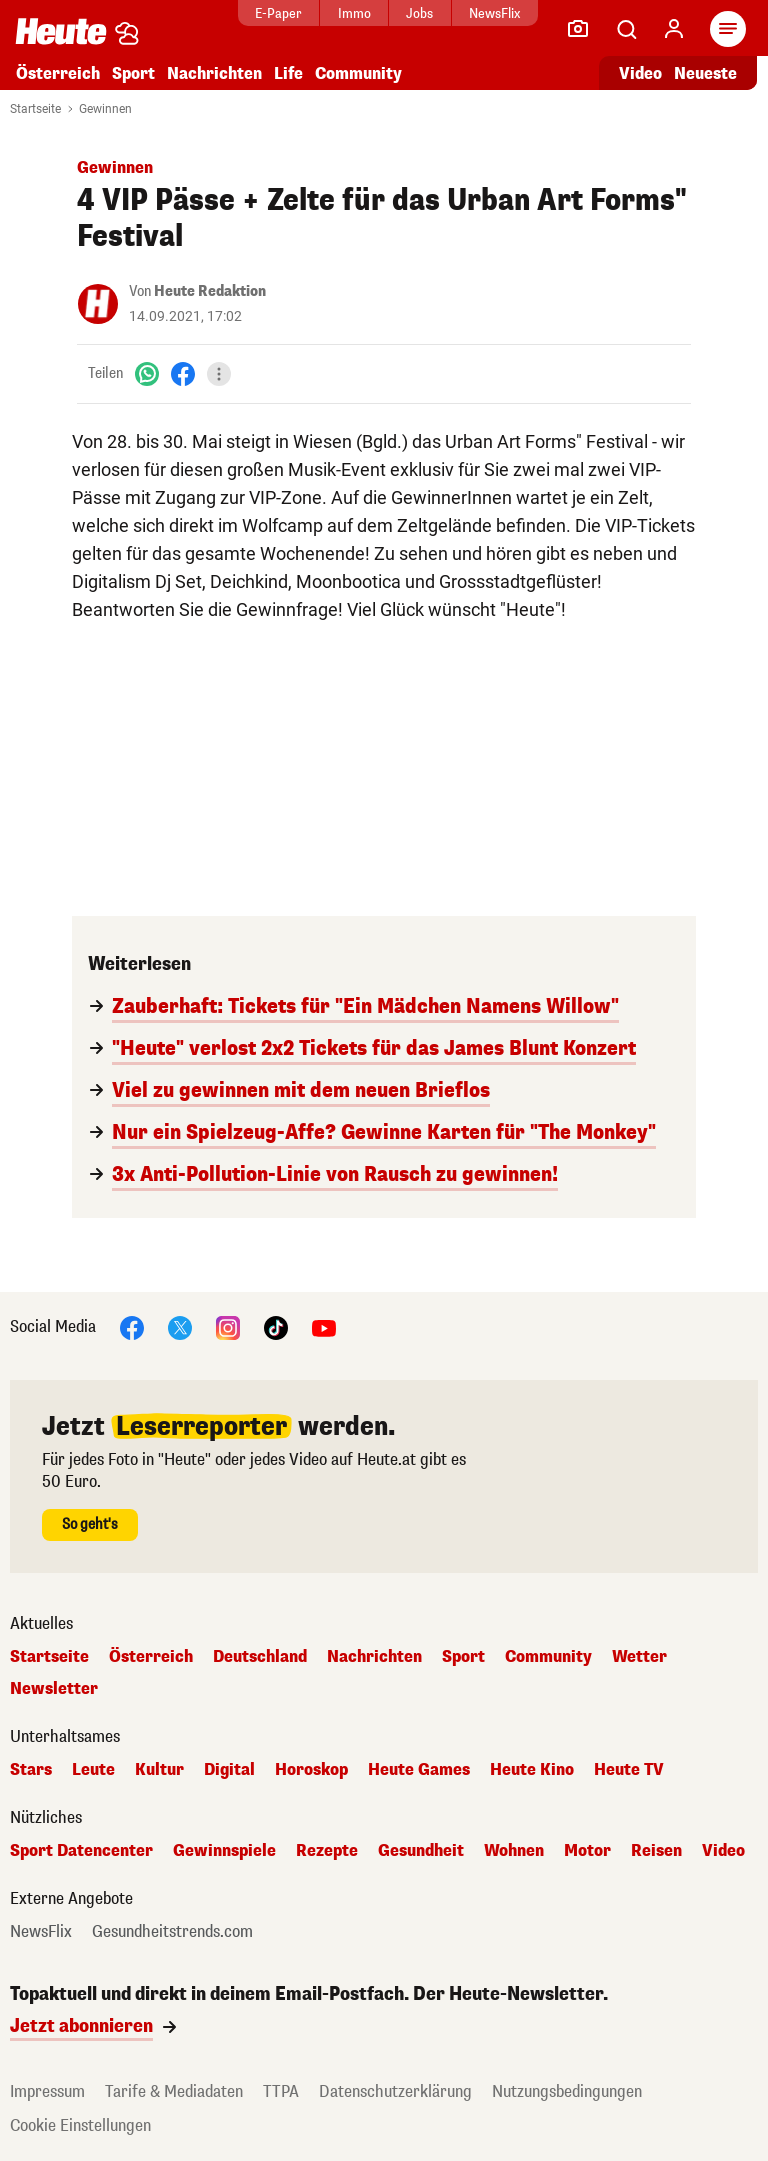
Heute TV (629, 1770)
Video (723, 1851)
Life (288, 73)
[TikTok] (276, 1326)
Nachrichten (214, 73)
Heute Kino (532, 1770)
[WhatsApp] (147, 373)
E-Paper (278, 13)
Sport (133, 73)
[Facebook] (183, 373)
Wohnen (514, 1851)
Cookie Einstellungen (80, 2125)
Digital (229, 1770)
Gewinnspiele (224, 1851)
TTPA (281, 2091)
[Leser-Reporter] (578, 29)
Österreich (58, 73)
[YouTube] (324, 1326)
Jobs (419, 13)
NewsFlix (494, 13)
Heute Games (419, 1770)
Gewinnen (105, 109)
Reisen (656, 1851)
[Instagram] (228, 1326)
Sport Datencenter (81, 1851)
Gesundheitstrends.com (172, 1932)
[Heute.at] (61, 30)
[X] (180, 1326)
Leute (93, 1770)
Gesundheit (421, 1851)
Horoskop (311, 1770)
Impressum (47, 2091)
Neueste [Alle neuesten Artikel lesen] (705, 73)
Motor (587, 1851)
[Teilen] (219, 374)
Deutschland (260, 1657)
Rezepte (327, 1851)
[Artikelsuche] (626, 29)
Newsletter (54, 1689)
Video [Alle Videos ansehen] (640, 73)
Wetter (639, 1657)
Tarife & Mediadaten (174, 2091)
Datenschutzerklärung (395, 2091)
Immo (354, 13)
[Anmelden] (674, 29)
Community (358, 73)
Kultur (159, 1770)
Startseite (35, 109)
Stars (31, 1770)
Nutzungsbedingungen (567, 2091)
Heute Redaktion (210, 291)
